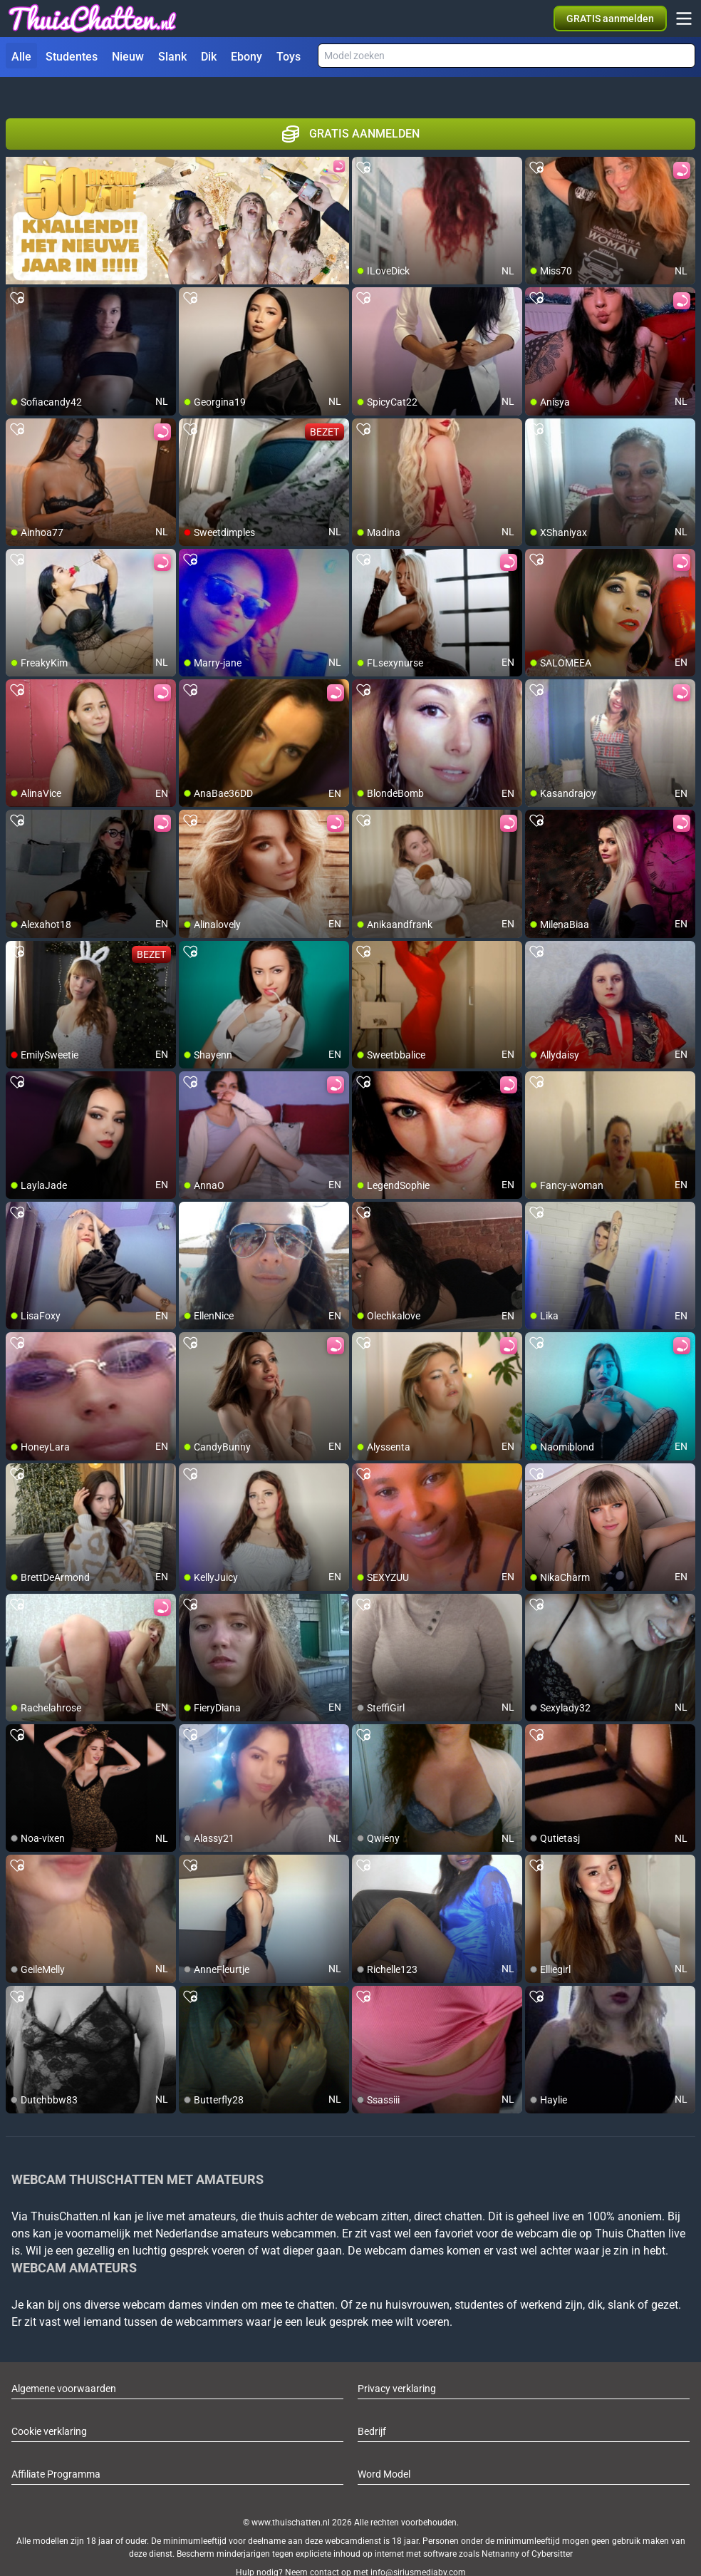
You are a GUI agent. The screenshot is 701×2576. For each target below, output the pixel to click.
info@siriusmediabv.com (418, 2547)
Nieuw (128, 56)
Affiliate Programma (55, 2448)
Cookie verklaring (49, 2405)
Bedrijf (372, 2405)
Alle (21, 56)
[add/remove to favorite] (363, 143)
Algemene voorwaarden (63, 2363)
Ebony (246, 56)
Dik (209, 56)
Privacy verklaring (397, 2363)
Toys (288, 56)
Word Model (384, 2448)
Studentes (72, 56)
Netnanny (501, 2528)
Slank (172, 56)
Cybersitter (552, 2528)
